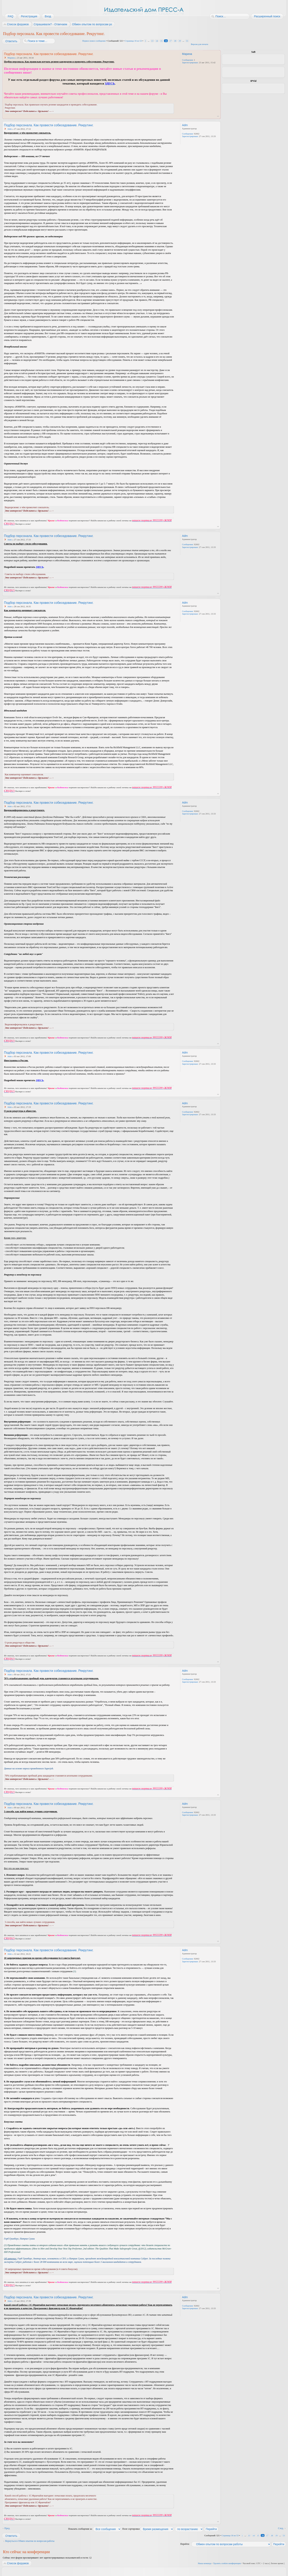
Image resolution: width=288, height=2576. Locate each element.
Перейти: (185, 2544)
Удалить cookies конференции (227, 2563)
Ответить (11, 41)
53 (187, 41)
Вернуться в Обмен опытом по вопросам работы (30, 2541)
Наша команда (204, 2563)
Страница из (133, 41)
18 (175, 41)
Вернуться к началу (218, 116)
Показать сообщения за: (94, 2528)
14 (157, 41)
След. (281, 2528)
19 (180, 41)
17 (170, 41)
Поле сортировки (148, 2528)
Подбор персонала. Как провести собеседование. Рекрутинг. (53, 33)
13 (152, 41)
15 (161, 41)
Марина (11, 57)
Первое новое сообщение (94, 41)
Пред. (7, 2528)
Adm (9, 129)
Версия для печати (199, 44)
